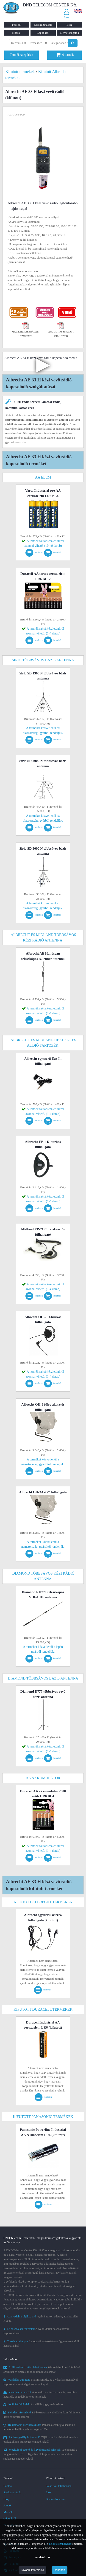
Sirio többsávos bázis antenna (43, 660)
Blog (69, 24)
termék (65, 54)
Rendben (59, 2570)
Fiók (48, 2492)
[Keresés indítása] (73, 43)
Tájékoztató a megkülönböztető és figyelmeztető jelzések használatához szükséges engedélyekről (40, 2454)
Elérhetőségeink (69, 32)
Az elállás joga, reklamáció (33, 2404)
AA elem (43, 477)
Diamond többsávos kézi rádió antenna (43, 1576)
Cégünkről (43, 32)
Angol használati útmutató (61, 330)
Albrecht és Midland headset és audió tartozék (43, 1042)
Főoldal (16, 24)
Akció (7, 2505)
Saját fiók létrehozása (59, 2486)
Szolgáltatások (43, 24)
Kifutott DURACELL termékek (43, 2009)
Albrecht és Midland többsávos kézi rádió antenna (43, 937)
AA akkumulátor (43, 1778)
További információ (32, 2570)
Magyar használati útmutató (25, 330)
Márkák (16, 32)
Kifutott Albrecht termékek (43, 1902)
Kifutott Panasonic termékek (43, 2117)
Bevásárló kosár (55, 2499)
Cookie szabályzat (60, 2543)
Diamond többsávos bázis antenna (43, 1678)
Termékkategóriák (21, 54)
